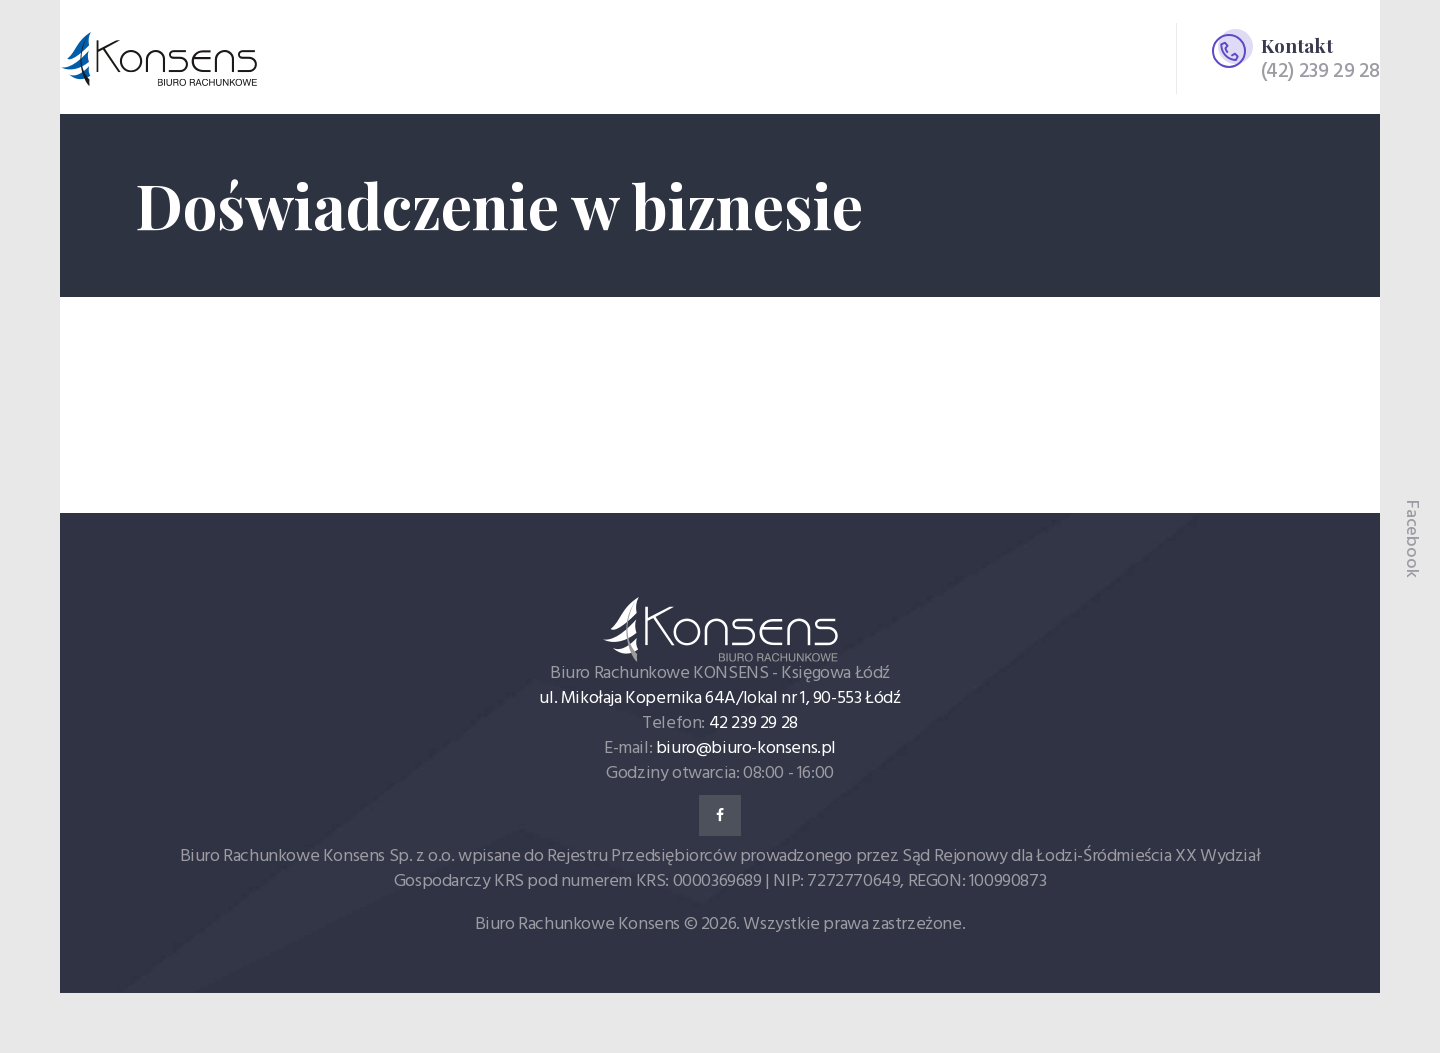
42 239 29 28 (753, 723)
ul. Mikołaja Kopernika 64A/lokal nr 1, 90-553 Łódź (719, 698)
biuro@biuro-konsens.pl (746, 748)
